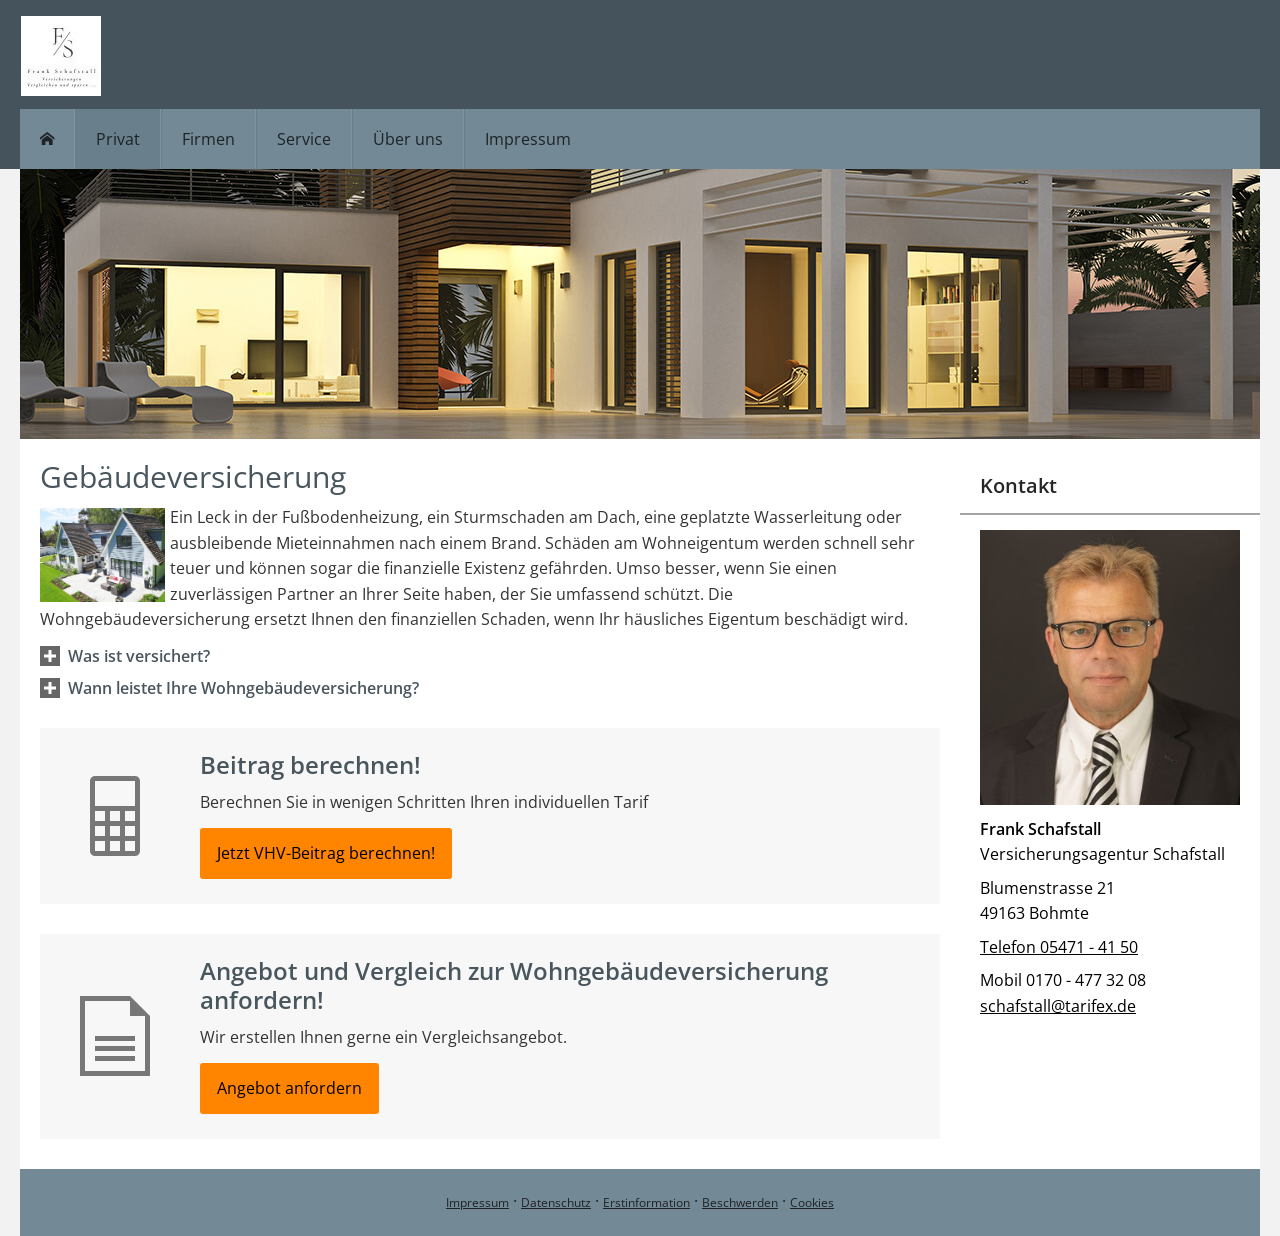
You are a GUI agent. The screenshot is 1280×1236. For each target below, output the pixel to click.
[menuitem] (47, 139)
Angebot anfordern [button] (289, 1088)
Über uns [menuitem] (408, 139)
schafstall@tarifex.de (1058, 1006)
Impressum (477, 1202)
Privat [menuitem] (118, 139)
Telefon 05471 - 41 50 (1059, 947)
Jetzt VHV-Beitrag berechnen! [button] (326, 853)
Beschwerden (740, 1202)
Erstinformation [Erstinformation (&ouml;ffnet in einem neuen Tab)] (646, 1202)
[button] (139, 656)
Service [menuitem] (304, 139)
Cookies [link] (812, 1202)
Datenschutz (556, 1202)
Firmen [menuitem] (208, 139)
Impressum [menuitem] (528, 139)
